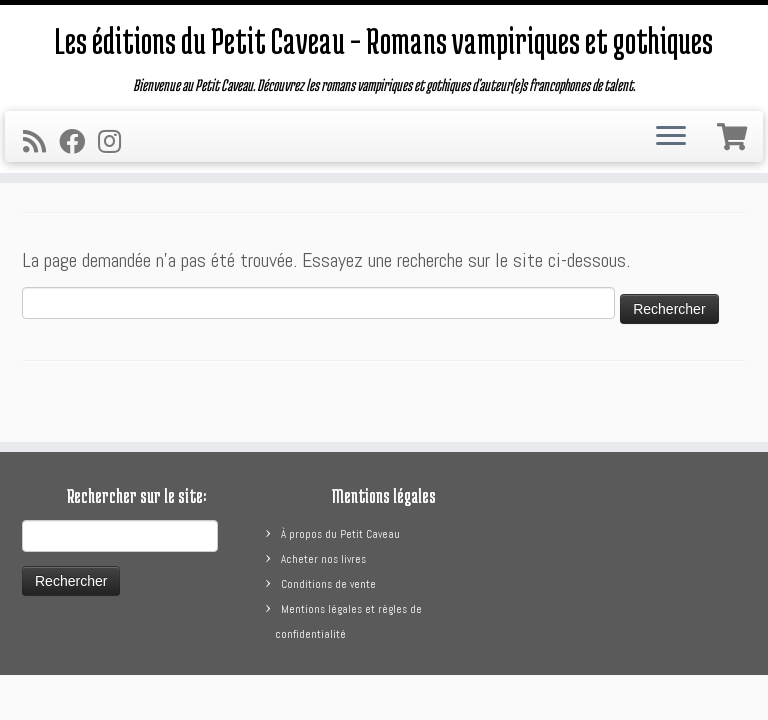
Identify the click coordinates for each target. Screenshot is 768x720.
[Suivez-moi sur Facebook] (78, 142)
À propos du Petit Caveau (340, 534)
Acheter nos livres (323, 559)
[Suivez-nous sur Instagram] (116, 142)
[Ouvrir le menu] (671, 137)
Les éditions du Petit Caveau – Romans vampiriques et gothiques (384, 40)
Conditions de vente (328, 584)
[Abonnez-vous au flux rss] (41, 142)
